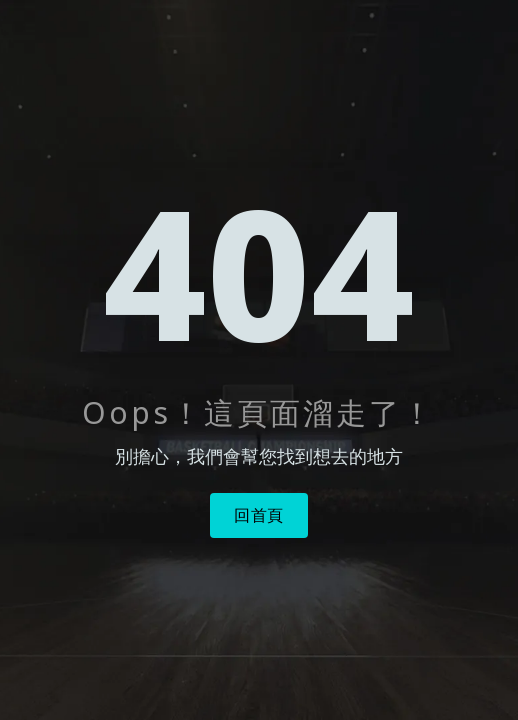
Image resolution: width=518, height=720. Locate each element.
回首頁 (259, 515)
